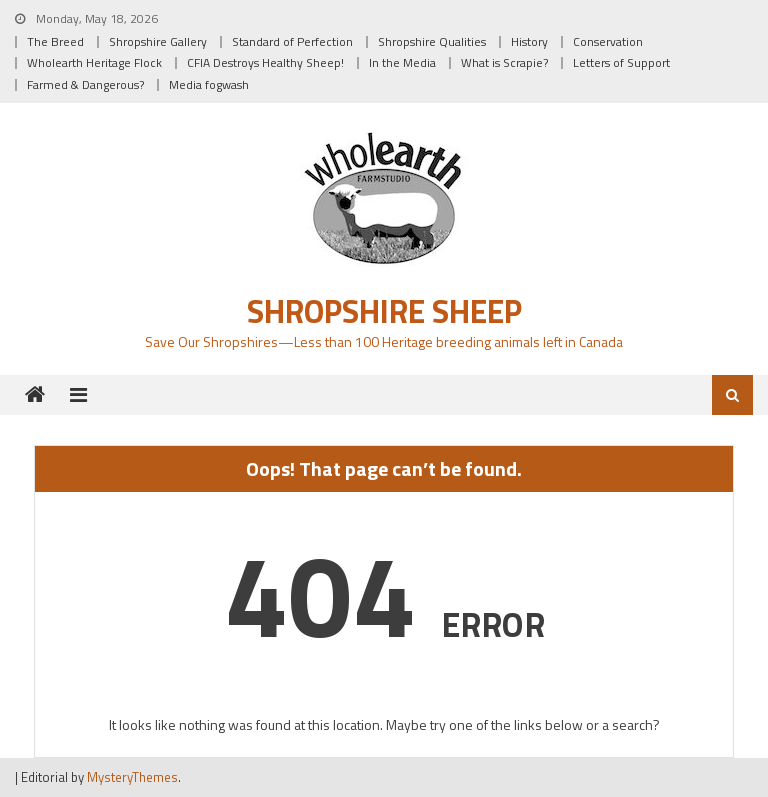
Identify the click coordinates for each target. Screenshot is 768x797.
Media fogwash (209, 84)
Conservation (608, 41)
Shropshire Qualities (432, 41)
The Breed (55, 41)
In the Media (402, 62)
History (529, 41)
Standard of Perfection (292, 41)
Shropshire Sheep (384, 311)
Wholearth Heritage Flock (94, 62)
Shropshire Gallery (158, 41)
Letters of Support (621, 62)
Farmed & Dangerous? (85, 84)
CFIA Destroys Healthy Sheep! (265, 62)
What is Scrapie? (504, 62)
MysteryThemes (132, 777)
